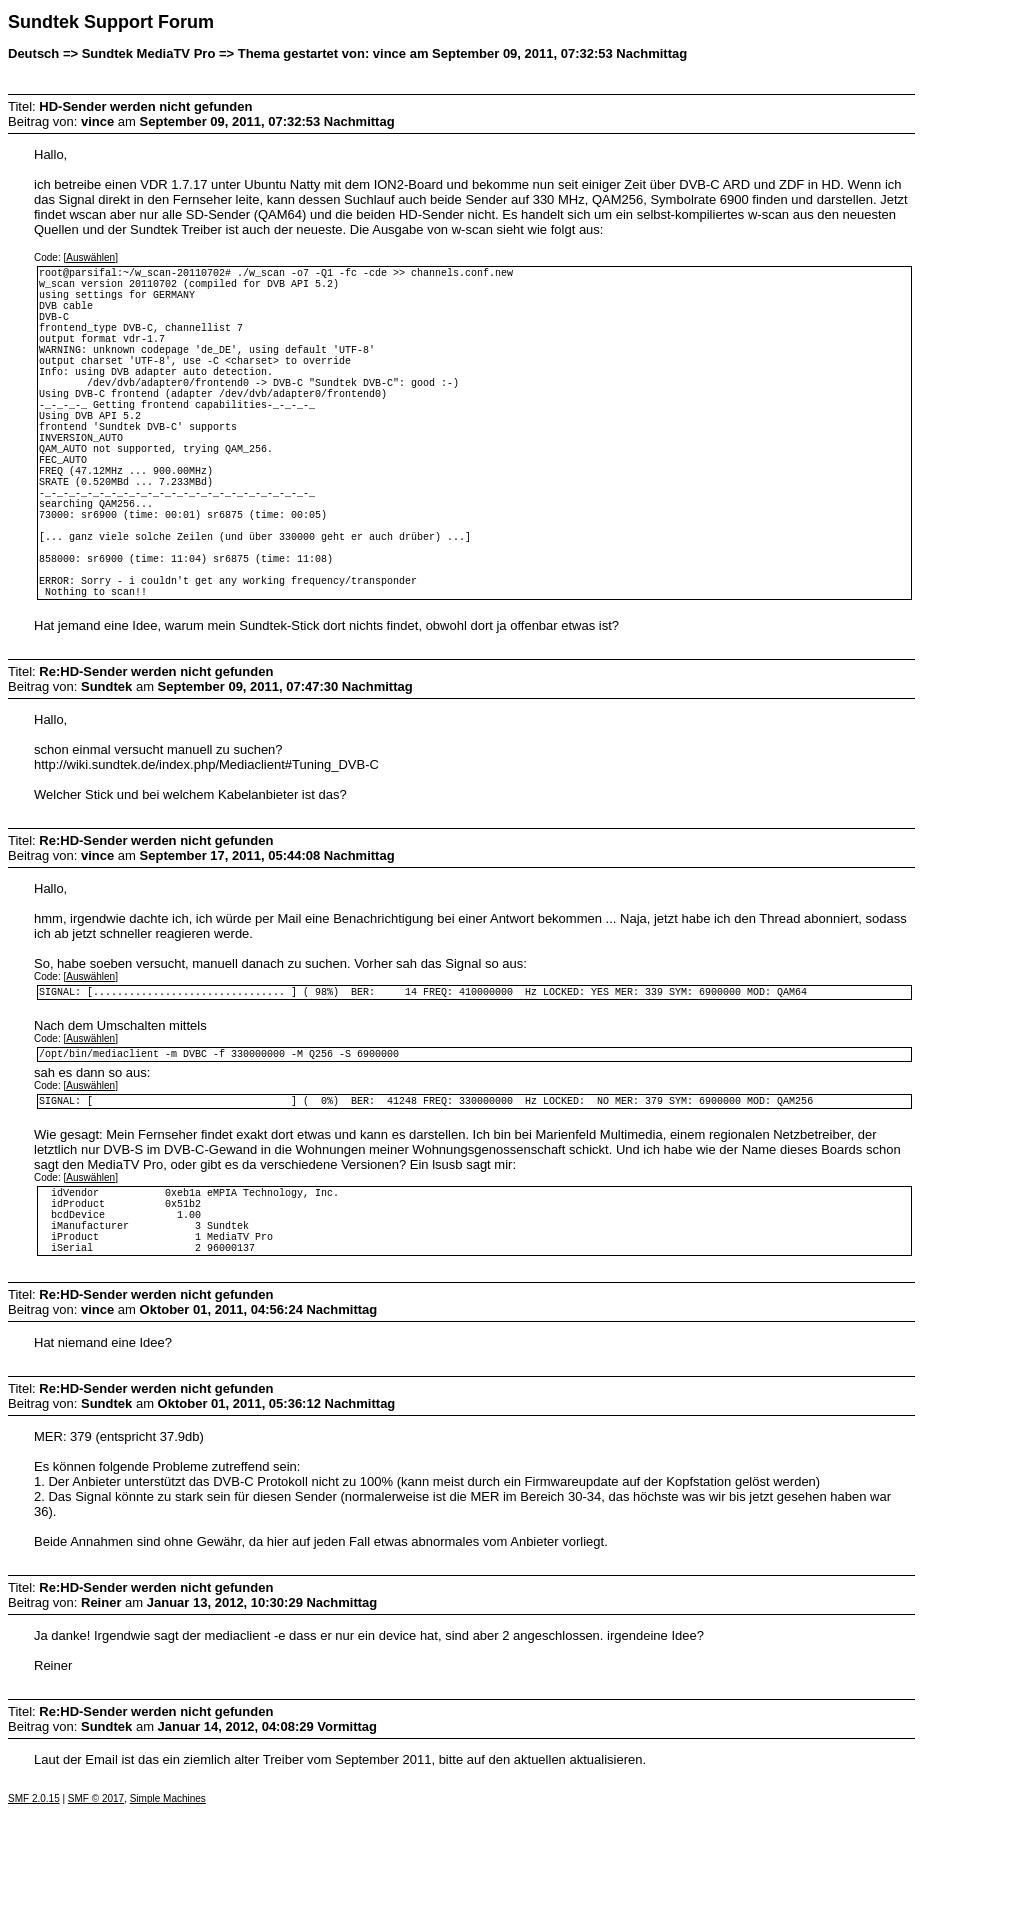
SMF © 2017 (96, 1915)
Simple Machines (168, 1915)
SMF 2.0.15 (34, 1915)
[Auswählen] (90, 257)
